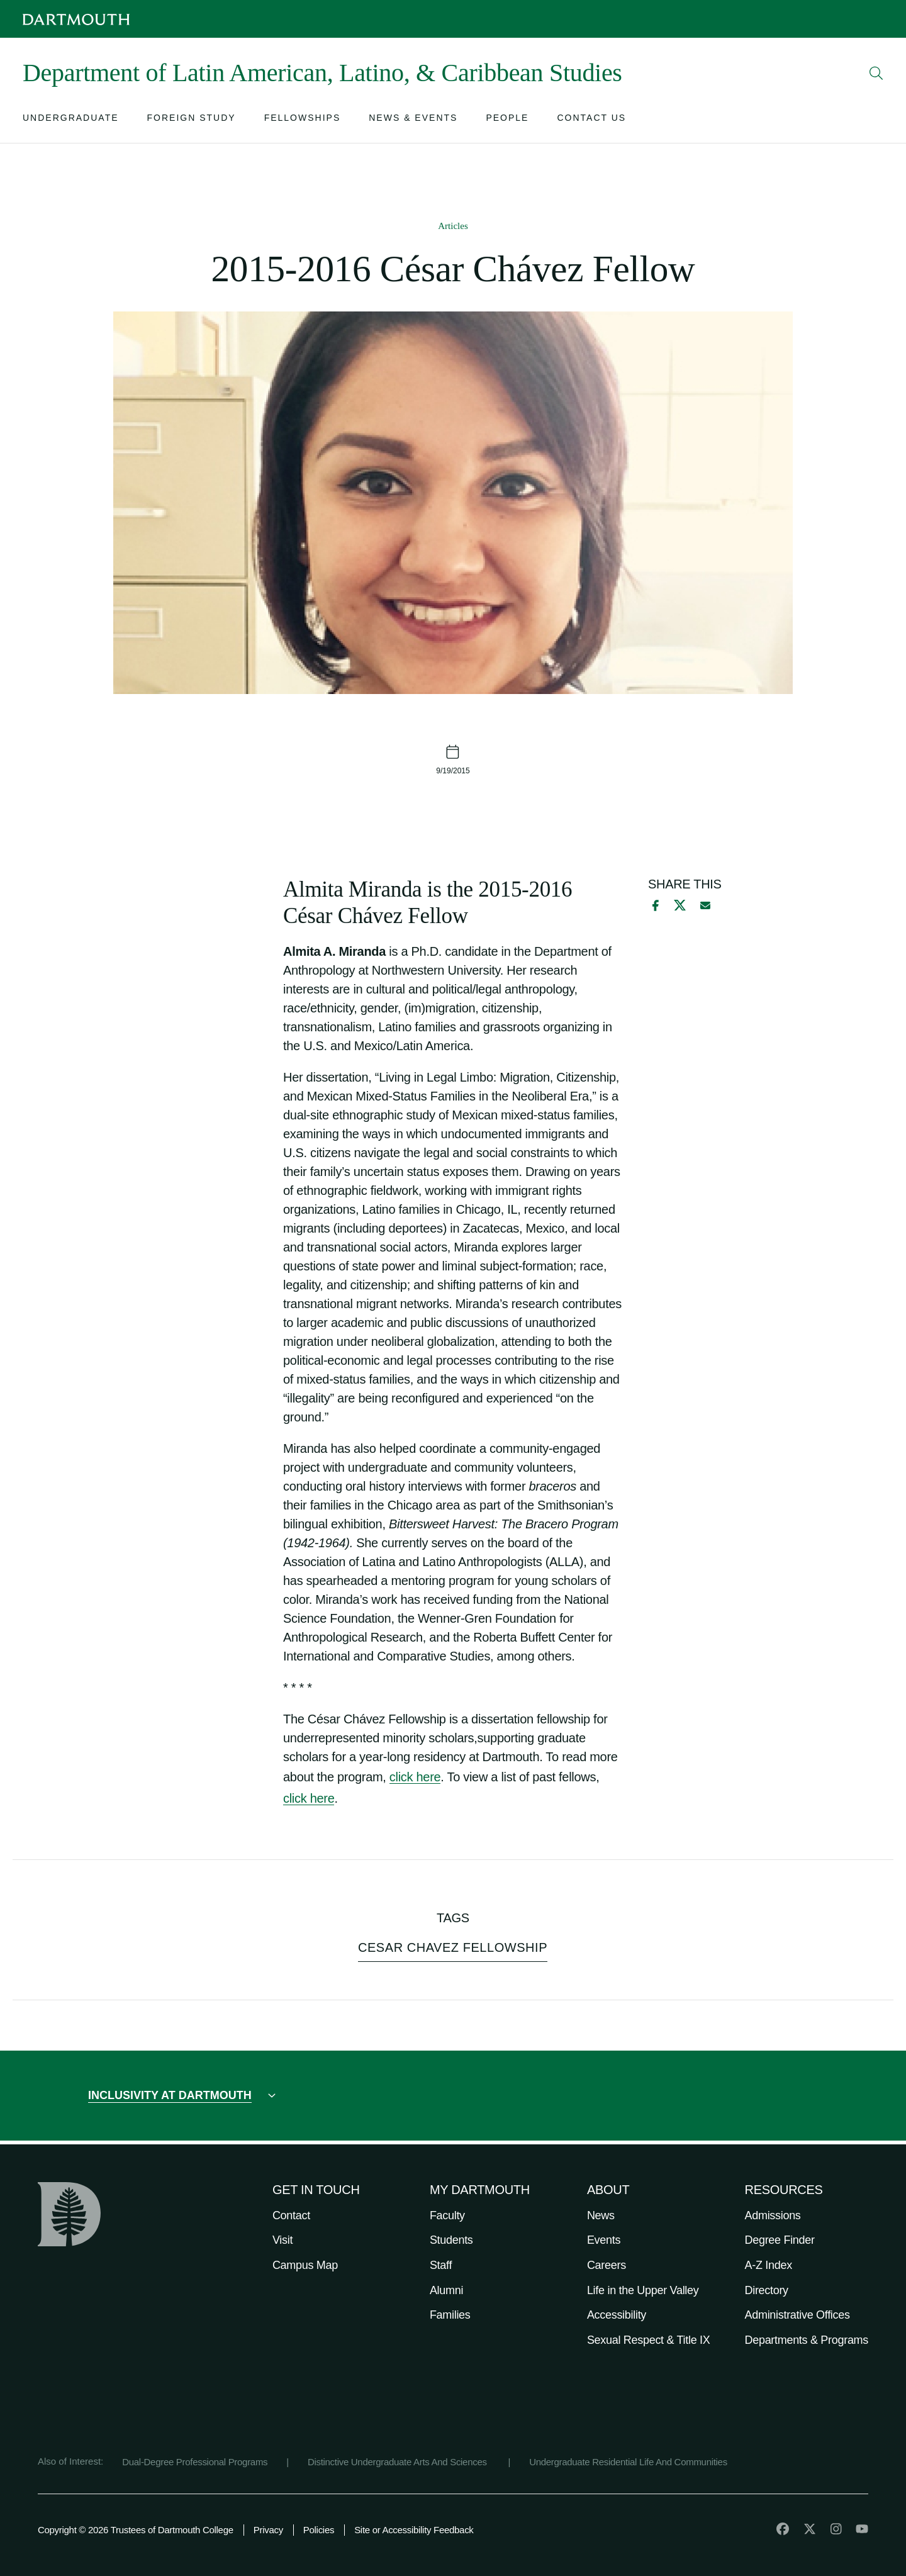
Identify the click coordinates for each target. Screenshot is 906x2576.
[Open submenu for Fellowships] (302, 120)
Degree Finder (780, 2240)
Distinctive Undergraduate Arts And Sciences (398, 2461)
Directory (766, 2290)
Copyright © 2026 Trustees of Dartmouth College (135, 2529)
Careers (606, 2265)
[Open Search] (876, 73)
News (601, 2215)
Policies (318, 2529)
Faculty (447, 2215)
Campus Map (305, 2265)
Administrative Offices (797, 2315)
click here (414, 1777)
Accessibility (616, 2315)
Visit (282, 2240)
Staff (441, 2265)
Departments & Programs (806, 2340)
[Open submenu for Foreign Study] (191, 120)
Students (451, 2240)
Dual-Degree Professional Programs (194, 2461)
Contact (291, 2215)
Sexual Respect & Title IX (648, 2340)
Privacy (268, 2529)
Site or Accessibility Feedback (413, 2529)
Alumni (446, 2290)
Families (450, 2315)
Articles (452, 226)
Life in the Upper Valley (643, 2290)
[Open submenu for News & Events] (413, 120)
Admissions (773, 2215)
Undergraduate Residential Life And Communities (628, 2461)
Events (603, 2240)
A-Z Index (768, 2265)
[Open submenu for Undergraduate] (71, 120)
